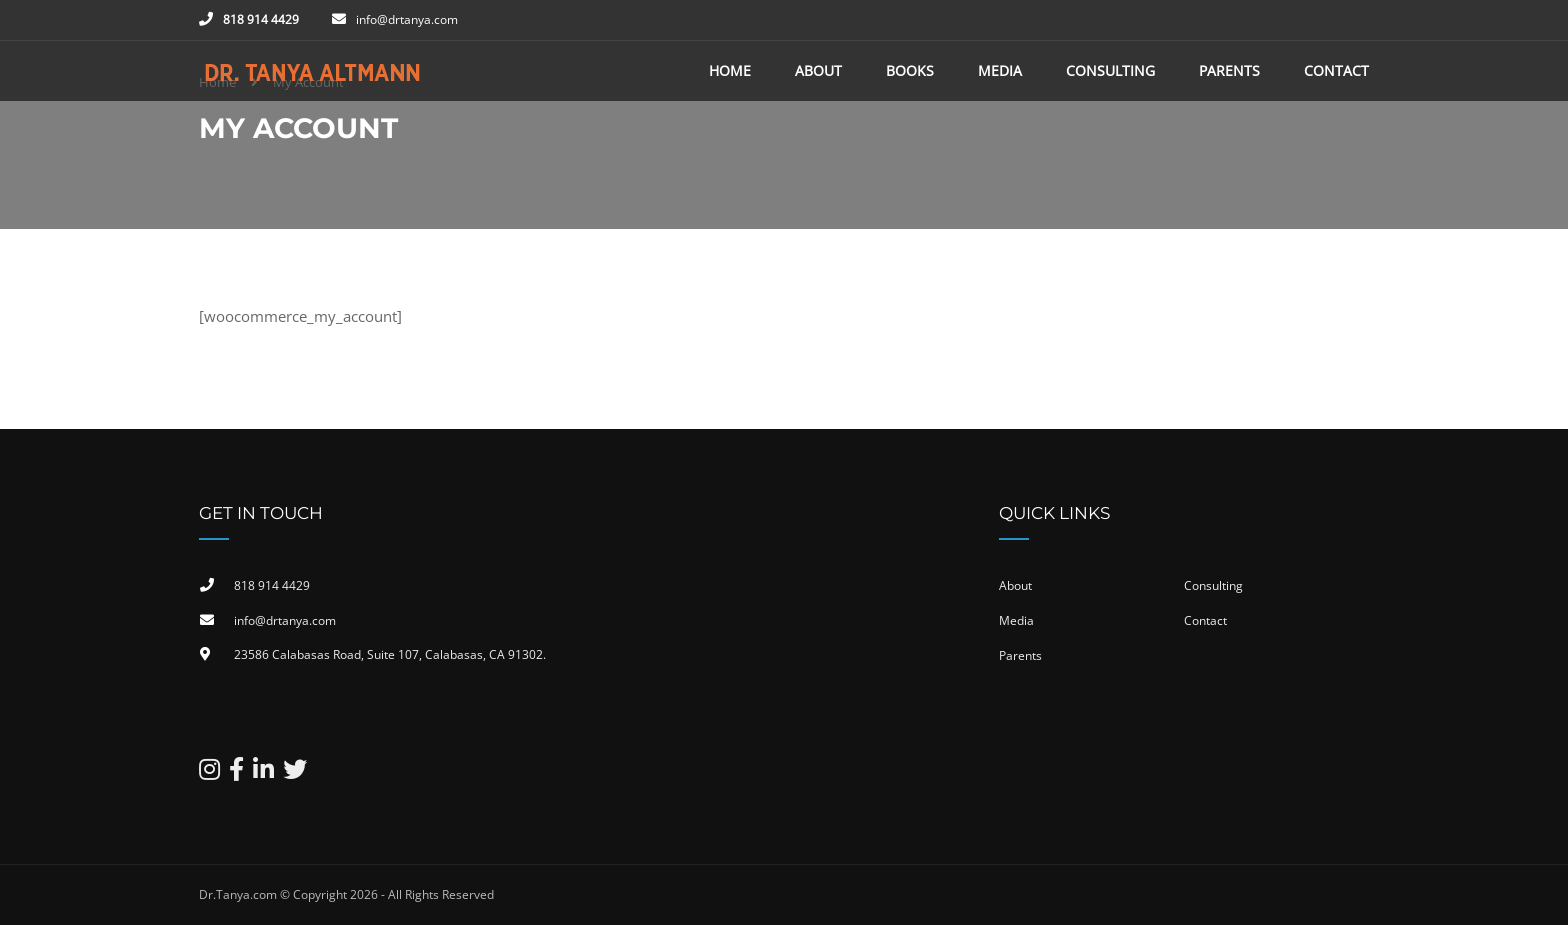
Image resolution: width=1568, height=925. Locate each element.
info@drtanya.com (407, 19)
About (818, 70)
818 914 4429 (261, 19)
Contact (1336, 70)
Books (910, 70)
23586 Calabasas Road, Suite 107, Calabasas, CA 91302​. (390, 654)
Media (1000, 70)
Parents (1229, 70)
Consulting (1110, 70)
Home (730, 70)
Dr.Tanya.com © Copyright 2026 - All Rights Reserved (346, 894)
